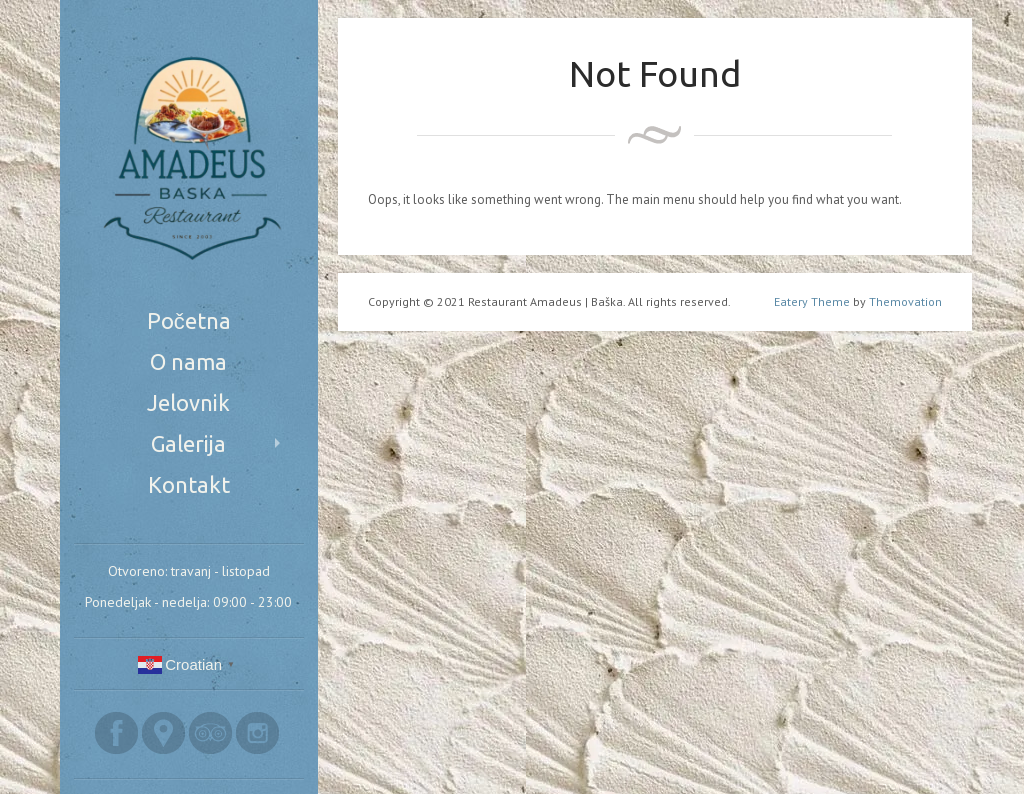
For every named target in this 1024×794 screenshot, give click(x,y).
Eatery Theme (812, 301)
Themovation (905, 301)
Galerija (188, 443)
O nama (188, 361)
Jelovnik (188, 402)
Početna (189, 320)
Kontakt (189, 484)
